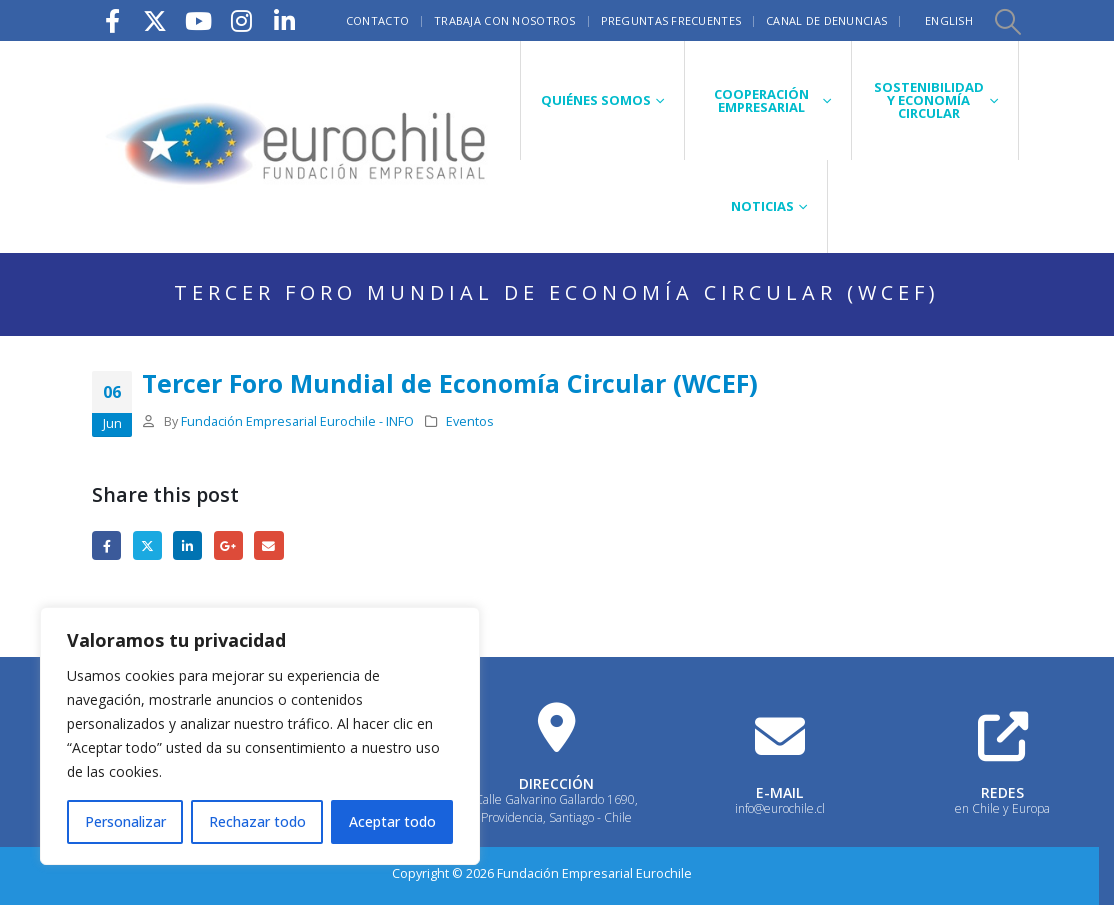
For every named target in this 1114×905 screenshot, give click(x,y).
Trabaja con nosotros (505, 20)
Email (268, 545)
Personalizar (125, 821)
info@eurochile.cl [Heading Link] (780, 808)
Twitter (147, 545)
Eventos (470, 421)
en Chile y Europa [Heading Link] (1002, 808)
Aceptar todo (392, 821)
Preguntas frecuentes (671, 20)
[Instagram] (241, 20)
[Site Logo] (298, 146)
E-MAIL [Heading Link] (779, 792)
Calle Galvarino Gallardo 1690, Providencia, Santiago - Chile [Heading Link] (556, 808)
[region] (260, 736)
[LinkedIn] (284, 20)
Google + (228, 545)
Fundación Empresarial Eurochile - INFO (297, 421)
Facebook (106, 545)
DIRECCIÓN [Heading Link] (556, 783)
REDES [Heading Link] (1002, 792)
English (949, 20)
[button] (1007, 21)
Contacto (377, 20)
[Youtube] (198, 20)
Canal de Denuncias (826, 20)
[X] (155, 20)
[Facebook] (112, 20)
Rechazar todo (257, 821)
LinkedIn (187, 545)
